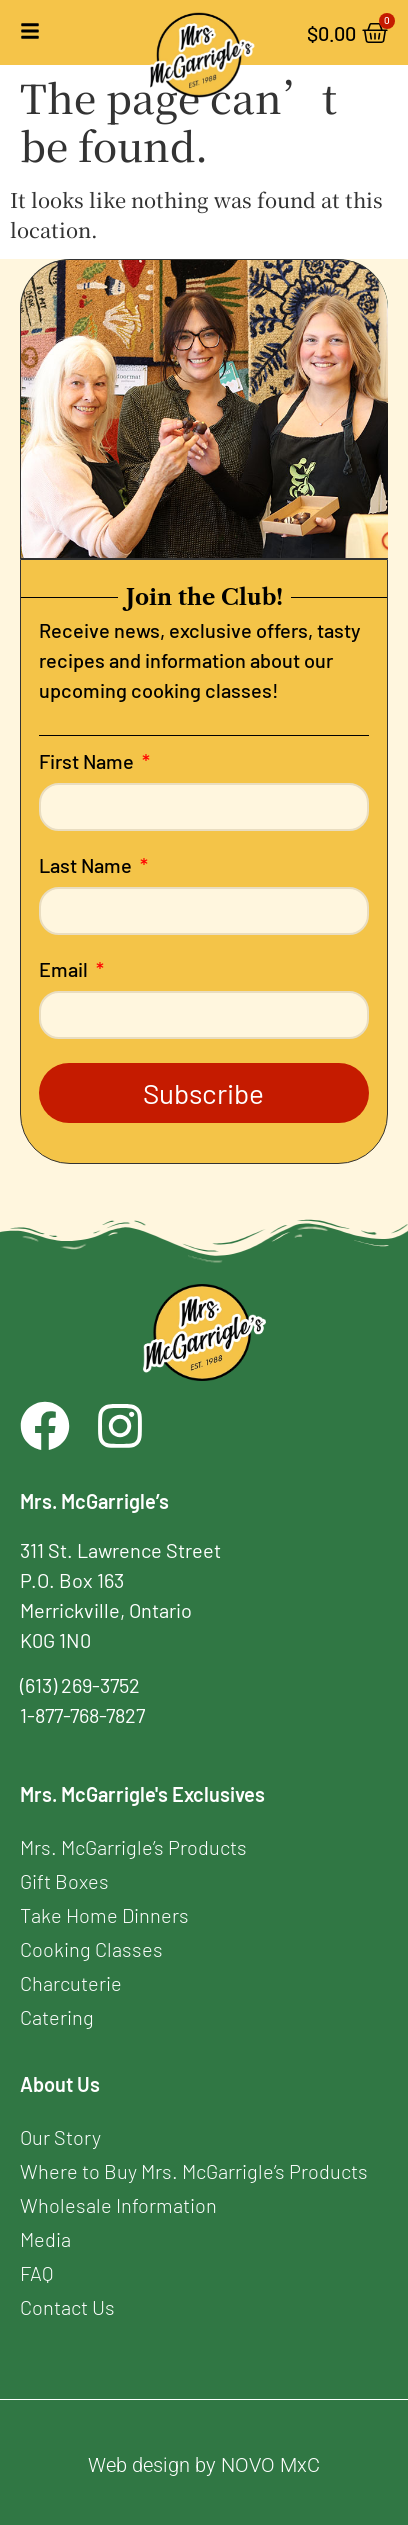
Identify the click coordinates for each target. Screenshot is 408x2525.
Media (45, 2239)
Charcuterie (71, 1983)
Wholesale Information (118, 2205)
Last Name (87, 866)
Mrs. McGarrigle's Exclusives (142, 1794)
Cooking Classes (91, 1949)
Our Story (60, 2137)
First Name (88, 762)
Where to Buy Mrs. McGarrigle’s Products (194, 2171)
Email (65, 970)
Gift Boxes (64, 1881)
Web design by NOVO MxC (204, 2465)
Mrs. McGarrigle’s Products (133, 1847)
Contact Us (67, 2307)
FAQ (36, 2273)
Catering (57, 2017)
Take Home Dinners (104, 1915)
